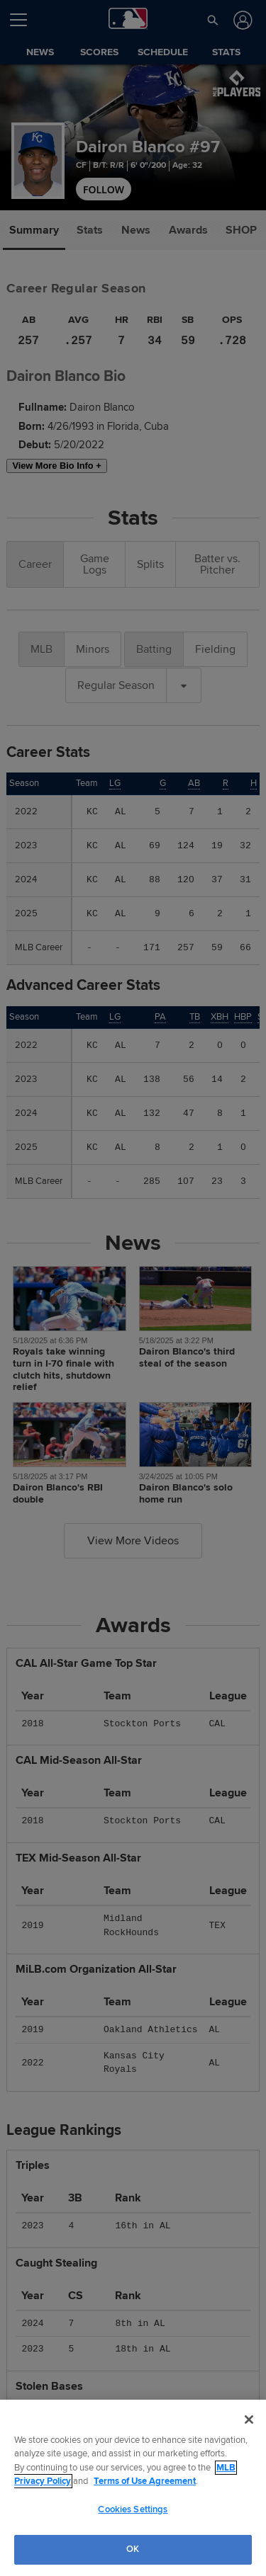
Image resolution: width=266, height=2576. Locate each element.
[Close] (249, 2419)
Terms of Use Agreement (145, 2481)
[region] (133, 2488)
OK (132, 2549)
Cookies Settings (132, 2509)
